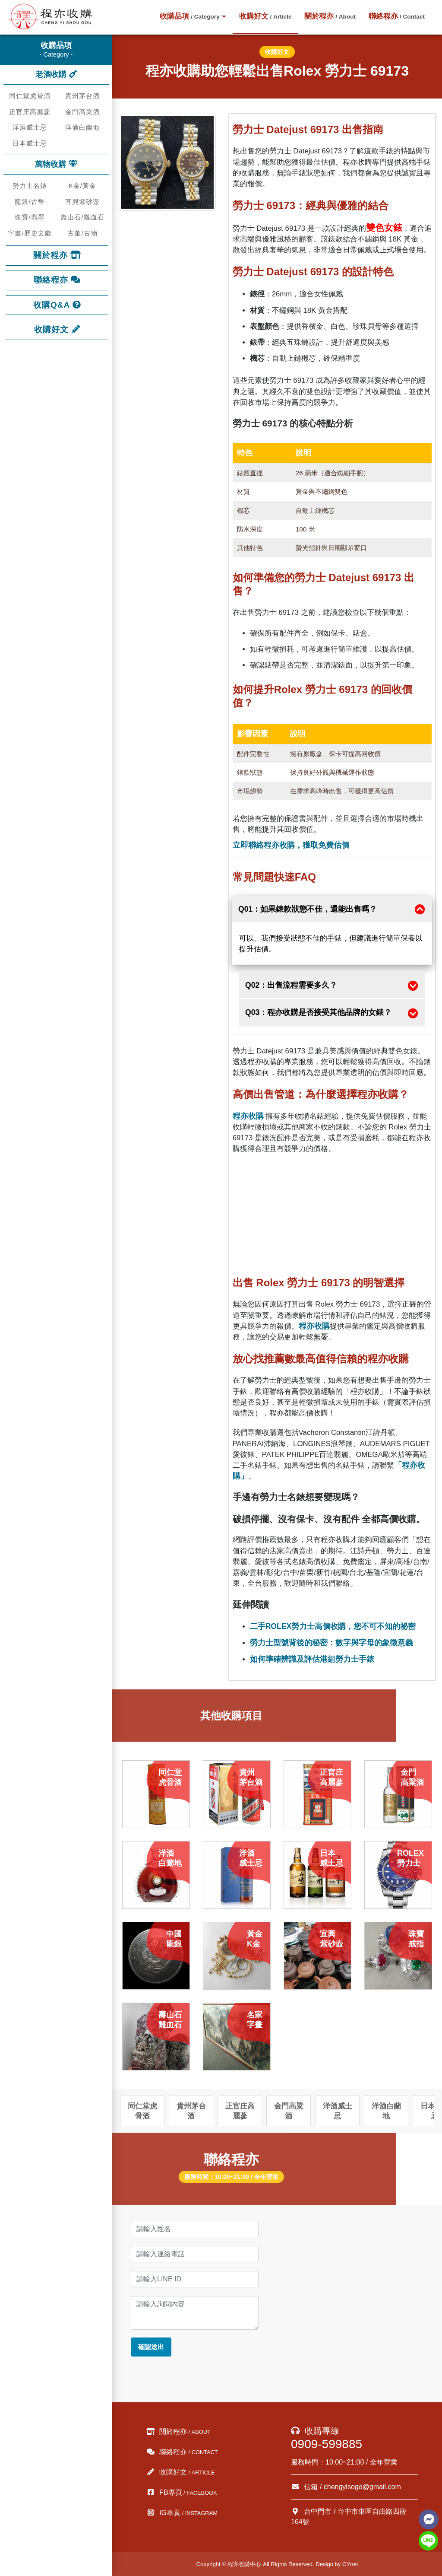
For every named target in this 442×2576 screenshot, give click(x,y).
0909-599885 (326, 2444)
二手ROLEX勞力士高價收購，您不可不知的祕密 (333, 1626)
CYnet (350, 2564)
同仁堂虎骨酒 (30, 95)
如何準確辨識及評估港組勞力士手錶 (312, 1659)
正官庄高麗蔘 (30, 111)
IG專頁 (182, 2512)
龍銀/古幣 (29, 201)
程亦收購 (248, 1116)
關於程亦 (330, 16)
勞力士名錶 (30, 185)
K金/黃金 (82, 185)
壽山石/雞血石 (82, 217)
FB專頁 (181, 2492)
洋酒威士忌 (30, 127)
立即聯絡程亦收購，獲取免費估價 (291, 845)
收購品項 (189, 16)
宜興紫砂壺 (82, 201)
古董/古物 (82, 233)
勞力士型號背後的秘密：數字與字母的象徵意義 (331, 1642)
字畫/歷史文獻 (29, 233)
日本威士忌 (30, 143)
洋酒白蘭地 (82, 127)
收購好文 (265, 16)
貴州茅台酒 (82, 95)
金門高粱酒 (82, 111)
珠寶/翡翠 (29, 217)
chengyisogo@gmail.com (362, 2486)
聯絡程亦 (397, 16)
